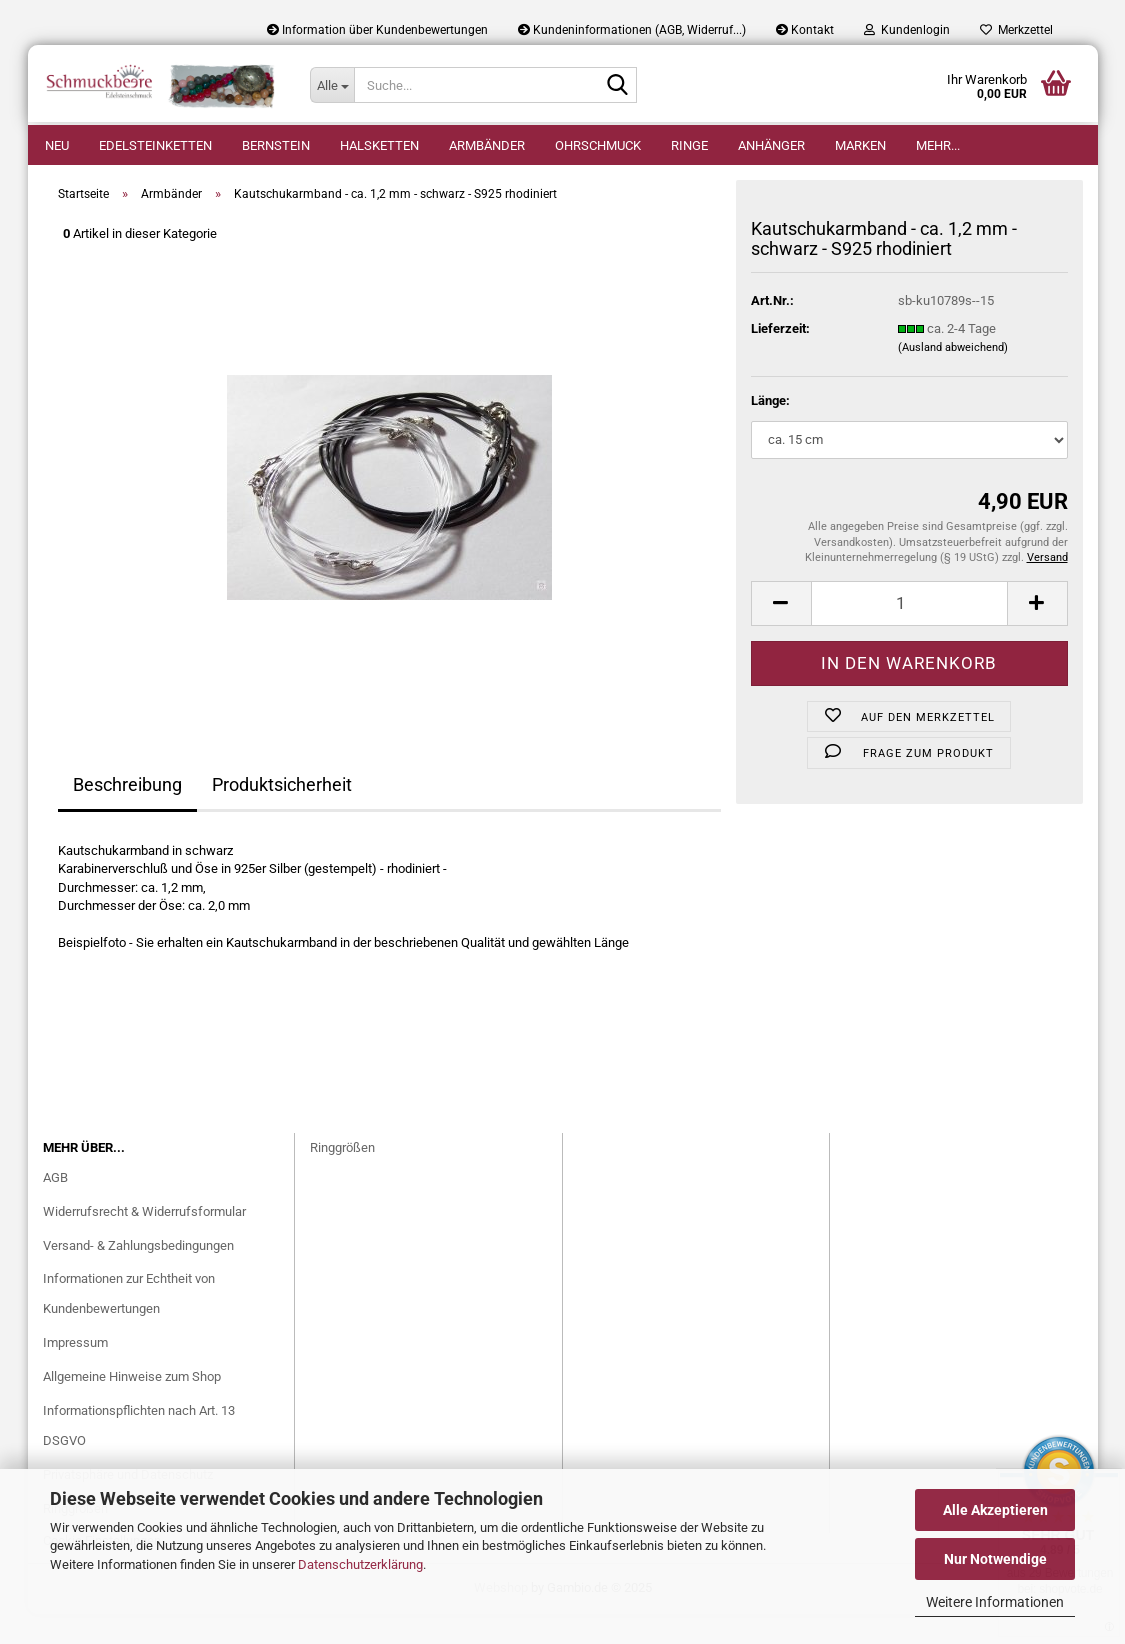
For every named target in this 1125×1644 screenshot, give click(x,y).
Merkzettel (1016, 30)
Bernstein (276, 145)
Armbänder (487, 145)
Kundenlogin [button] (907, 30)
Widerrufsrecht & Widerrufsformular (144, 1241)
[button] (781, 633)
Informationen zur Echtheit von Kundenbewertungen (129, 1323)
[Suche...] (332, 85)
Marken (860, 145)
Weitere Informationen (995, 1602)
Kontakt (805, 30)
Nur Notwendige (995, 1559)
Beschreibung (127, 814)
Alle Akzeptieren (995, 1510)
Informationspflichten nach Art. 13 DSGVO (139, 1455)
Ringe (689, 145)
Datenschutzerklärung (360, 1564)
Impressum (75, 1372)
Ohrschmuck (598, 145)
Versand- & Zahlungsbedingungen (138, 1275)
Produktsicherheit (282, 814)
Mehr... (938, 145)
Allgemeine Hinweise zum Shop (132, 1406)
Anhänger (771, 145)
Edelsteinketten (155, 145)
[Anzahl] (909, 633)
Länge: (770, 430)
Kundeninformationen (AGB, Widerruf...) (632, 30)
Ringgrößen (342, 1177)
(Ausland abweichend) (953, 377)
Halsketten (379, 145)
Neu (57, 145)
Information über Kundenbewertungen (377, 30)
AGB (55, 1207)
